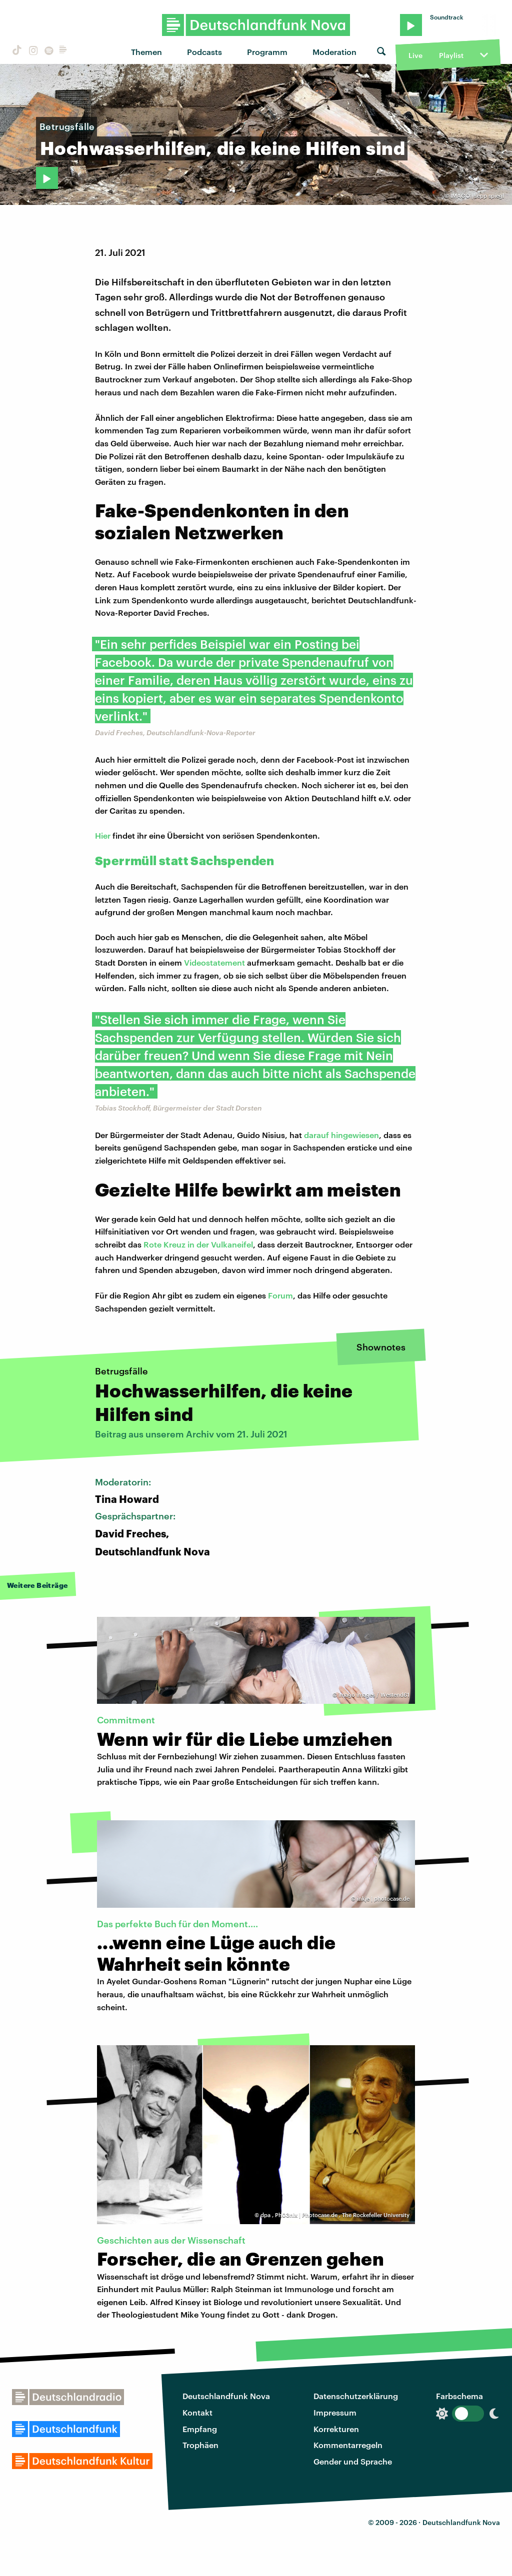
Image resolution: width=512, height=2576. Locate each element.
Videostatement (214, 962)
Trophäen (200, 2445)
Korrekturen (336, 2429)
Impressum (335, 2412)
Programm (267, 51)
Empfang (199, 2429)
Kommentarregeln (348, 2445)
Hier (102, 835)
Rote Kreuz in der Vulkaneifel (198, 1244)
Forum (280, 1295)
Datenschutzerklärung (356, 2396)
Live (415, 55)
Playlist (451, 55)
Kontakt (197, 2412)
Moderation (334, 51)
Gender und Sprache (353, 2461)
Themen (146, 51)
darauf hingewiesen (341, 1135)
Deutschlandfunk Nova (226, 2396)
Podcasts (204, 51)
